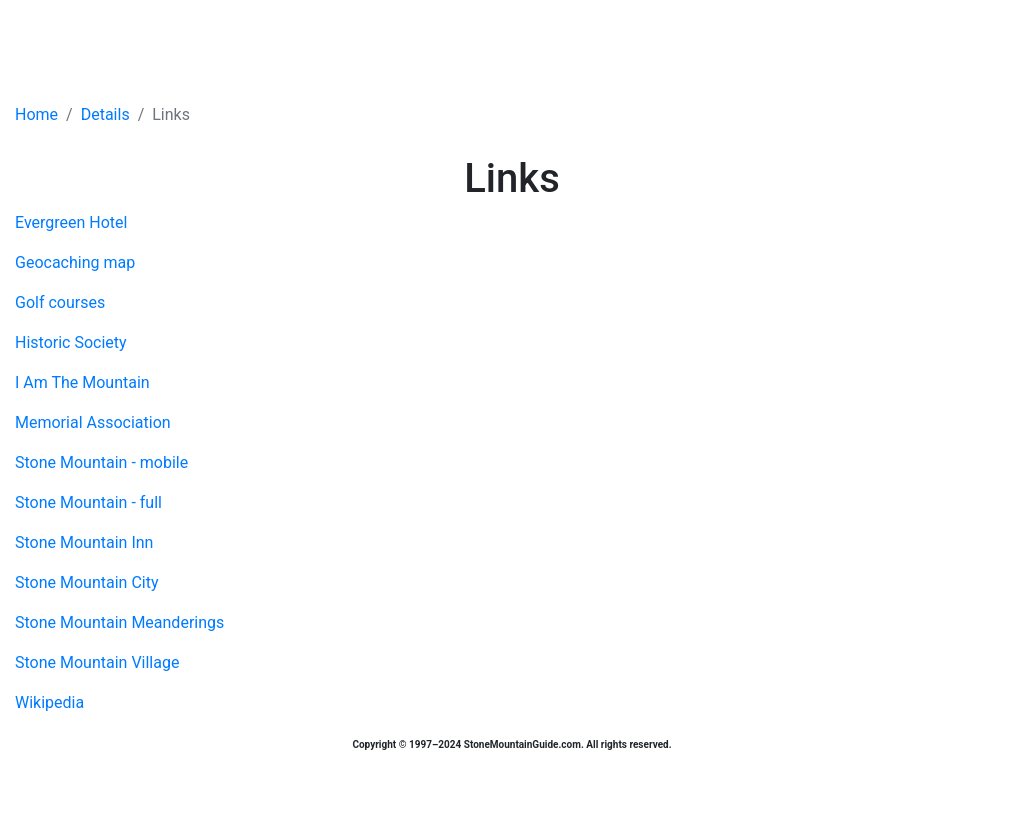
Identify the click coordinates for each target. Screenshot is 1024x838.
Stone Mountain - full (88, 502)
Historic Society (71, 342)
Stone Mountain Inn (84, 542)
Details (105, 114)
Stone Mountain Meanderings (119, 622)
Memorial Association (93, 422)
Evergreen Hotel (71, 222)
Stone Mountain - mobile (101, 462)
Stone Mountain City (86, 582)
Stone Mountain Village (97, 662)
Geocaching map (75, 262)
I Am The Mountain (82, 382)
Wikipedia (49, 702)
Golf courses (60, 302)
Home (36, 114)
